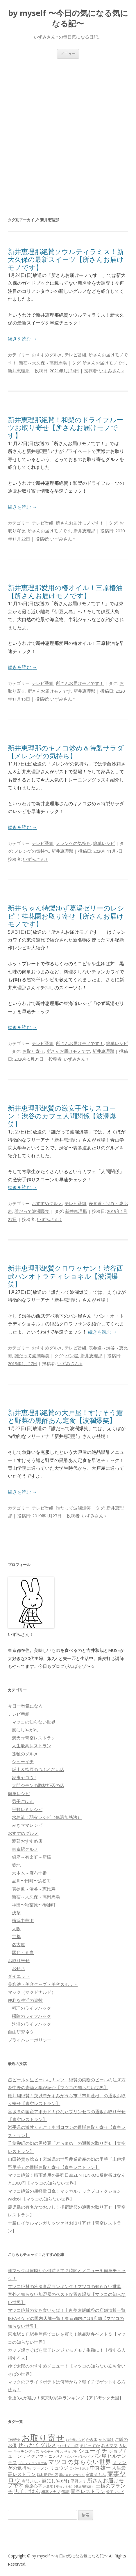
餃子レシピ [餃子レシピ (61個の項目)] (115, 2491)
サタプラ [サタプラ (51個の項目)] (70, 2451)
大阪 (16, 1928)
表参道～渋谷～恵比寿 (34, 1889)
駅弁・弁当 (23, 1952)
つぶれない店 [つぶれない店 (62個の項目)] (68, 2445)
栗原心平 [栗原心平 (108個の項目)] (33, 2486)
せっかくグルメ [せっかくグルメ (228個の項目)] (37, 2445)
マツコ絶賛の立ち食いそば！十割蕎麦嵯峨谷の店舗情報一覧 (67, 2310)
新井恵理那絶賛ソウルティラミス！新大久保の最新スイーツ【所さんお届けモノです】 (66, 259)
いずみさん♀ (111, 370)
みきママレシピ (27, 1825)
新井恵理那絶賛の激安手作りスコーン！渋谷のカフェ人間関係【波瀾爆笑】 (62, 1116)
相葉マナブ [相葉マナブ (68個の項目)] (50, 2491)
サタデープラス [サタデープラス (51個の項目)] (52, 2451)
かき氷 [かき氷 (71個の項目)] (91, 2439)
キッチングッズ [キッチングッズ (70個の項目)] (26, 2451)
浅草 (16, 1912)
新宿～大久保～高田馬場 (43, 363)
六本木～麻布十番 (29, 1873)
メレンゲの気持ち (73, 843)
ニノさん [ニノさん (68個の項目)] (56, 2456)
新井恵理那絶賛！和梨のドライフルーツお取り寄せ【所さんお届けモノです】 (65, 427)
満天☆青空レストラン (34, 1738)
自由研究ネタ (21, 2032)
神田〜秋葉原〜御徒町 (34, 1905)
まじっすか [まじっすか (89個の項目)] (90, 2445)
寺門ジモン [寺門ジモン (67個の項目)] (31, 2481)
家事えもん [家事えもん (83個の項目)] (96, 2474)
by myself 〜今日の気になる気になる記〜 (68, 18)
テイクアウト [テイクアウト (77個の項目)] (35, 2456)
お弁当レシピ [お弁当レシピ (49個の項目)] (75, 2439)
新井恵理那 (19, 370)
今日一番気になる (25, 1706)
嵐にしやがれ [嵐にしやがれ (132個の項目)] (56, 2480)
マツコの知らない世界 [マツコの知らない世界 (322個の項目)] (79, 2461)
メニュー (68, 53)
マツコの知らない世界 (34, 1722)
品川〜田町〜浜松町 (31, 1881)
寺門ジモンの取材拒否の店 (38, 1785)
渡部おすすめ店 (27, 1841)
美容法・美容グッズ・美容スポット (43, 1984)
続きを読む (22, 338)
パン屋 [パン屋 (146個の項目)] (99, 2455)
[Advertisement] (68, 129)
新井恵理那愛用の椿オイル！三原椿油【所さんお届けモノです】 (65, 591)
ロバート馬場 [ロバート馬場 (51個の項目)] (79, 2468)
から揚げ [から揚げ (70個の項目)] (106, 2439)
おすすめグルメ (47, 355)
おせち (18, 1968)
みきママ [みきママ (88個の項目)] (109, 2445)
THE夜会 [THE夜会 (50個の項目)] (14, 2439)
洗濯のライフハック (31, 2024)
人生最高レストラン (31, 1745)
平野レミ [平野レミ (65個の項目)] (78, 2481)
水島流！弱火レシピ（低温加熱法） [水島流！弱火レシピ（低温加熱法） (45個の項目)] (68, 2486)
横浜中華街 (23, 1920)
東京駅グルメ (25, 1849)
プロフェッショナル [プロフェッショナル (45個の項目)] (32, 2463)
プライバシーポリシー (29, 2040)
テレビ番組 (75, 355)
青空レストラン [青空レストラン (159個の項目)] (88, 2491)
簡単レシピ (104, 843)
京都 (16, 1936)
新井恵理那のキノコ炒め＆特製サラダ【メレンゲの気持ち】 (66, 751)
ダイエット (19, 1976)
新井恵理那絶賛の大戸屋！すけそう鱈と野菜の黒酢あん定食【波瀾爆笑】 (65, 1416)
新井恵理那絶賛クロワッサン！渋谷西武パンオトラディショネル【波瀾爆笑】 (65, 1276)
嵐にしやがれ (25, 1730)
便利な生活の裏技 (25, 2000)
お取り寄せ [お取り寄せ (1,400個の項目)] (43, 2437)
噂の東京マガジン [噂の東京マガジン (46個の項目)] (72, 2474)
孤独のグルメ (25, 1754)
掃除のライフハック (31, 2016)
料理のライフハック (31, 2008)
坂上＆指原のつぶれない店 (38, 1769)
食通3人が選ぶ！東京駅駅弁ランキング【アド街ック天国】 (66, 2398)
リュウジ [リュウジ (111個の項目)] (59, 2468)
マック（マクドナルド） (32, 1992)
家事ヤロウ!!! (24, 1777)
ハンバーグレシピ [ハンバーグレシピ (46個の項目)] (77, 2456)
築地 (16, 1865)
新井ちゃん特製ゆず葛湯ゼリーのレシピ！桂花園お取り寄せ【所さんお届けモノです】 (66, 916)
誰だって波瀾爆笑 (32, 1211)
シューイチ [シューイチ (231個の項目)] (92, 2451)
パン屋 (71, 1355)
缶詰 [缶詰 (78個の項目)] (65, 2491)
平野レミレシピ (27, 1809)
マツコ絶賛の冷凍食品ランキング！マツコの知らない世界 (64, 2286)
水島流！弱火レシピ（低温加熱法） (47, 1817)
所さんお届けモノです (104, 363)
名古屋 (18, 1944)
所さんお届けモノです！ (80, 523)
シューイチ (23, 1761)
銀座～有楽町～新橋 (31, 1857)
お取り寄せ (33, 1051)
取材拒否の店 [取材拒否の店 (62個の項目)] (47, 2474)
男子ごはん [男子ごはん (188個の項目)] (27, 2491)
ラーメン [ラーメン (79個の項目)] (40, 2468)
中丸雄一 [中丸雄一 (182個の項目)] (100, 2467)
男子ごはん (23, 1801)
